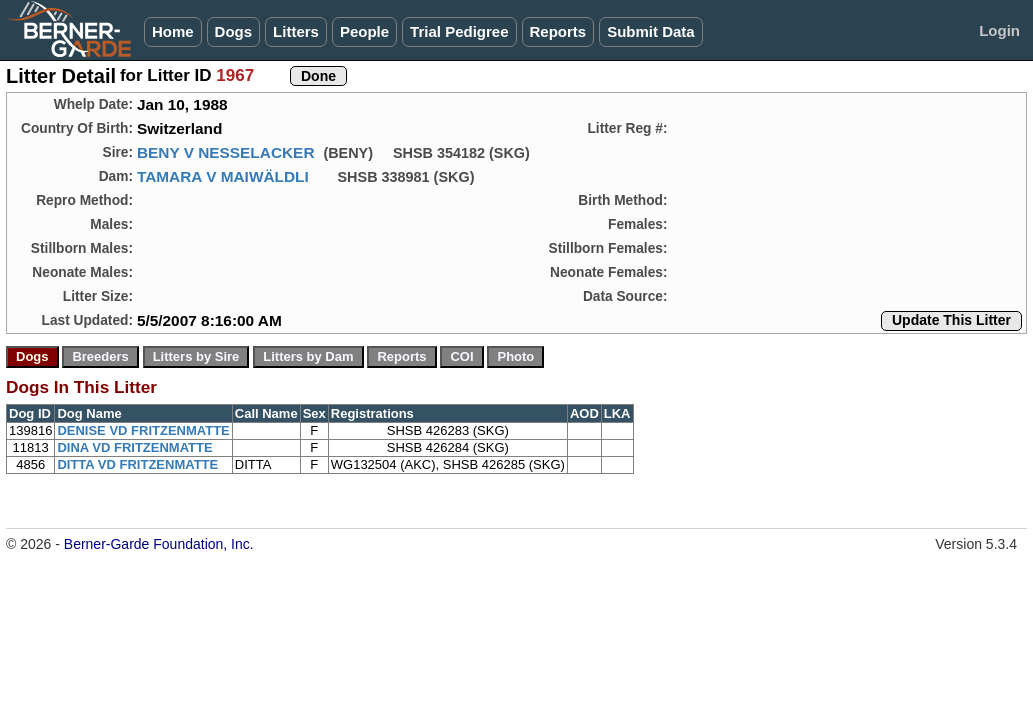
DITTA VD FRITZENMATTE (137, 464)
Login (999, 30)
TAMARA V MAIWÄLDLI (223, 176)
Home (173, 31)
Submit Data (651, 31)
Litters (296, 31)
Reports (558, 31)
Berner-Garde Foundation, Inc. (159, 544)
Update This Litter (951, 320)
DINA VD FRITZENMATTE (134, 447)
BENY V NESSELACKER (226, 152)
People (364, 31)
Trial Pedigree (459, 31)
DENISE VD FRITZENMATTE (143, 430)
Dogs (234, 31)
